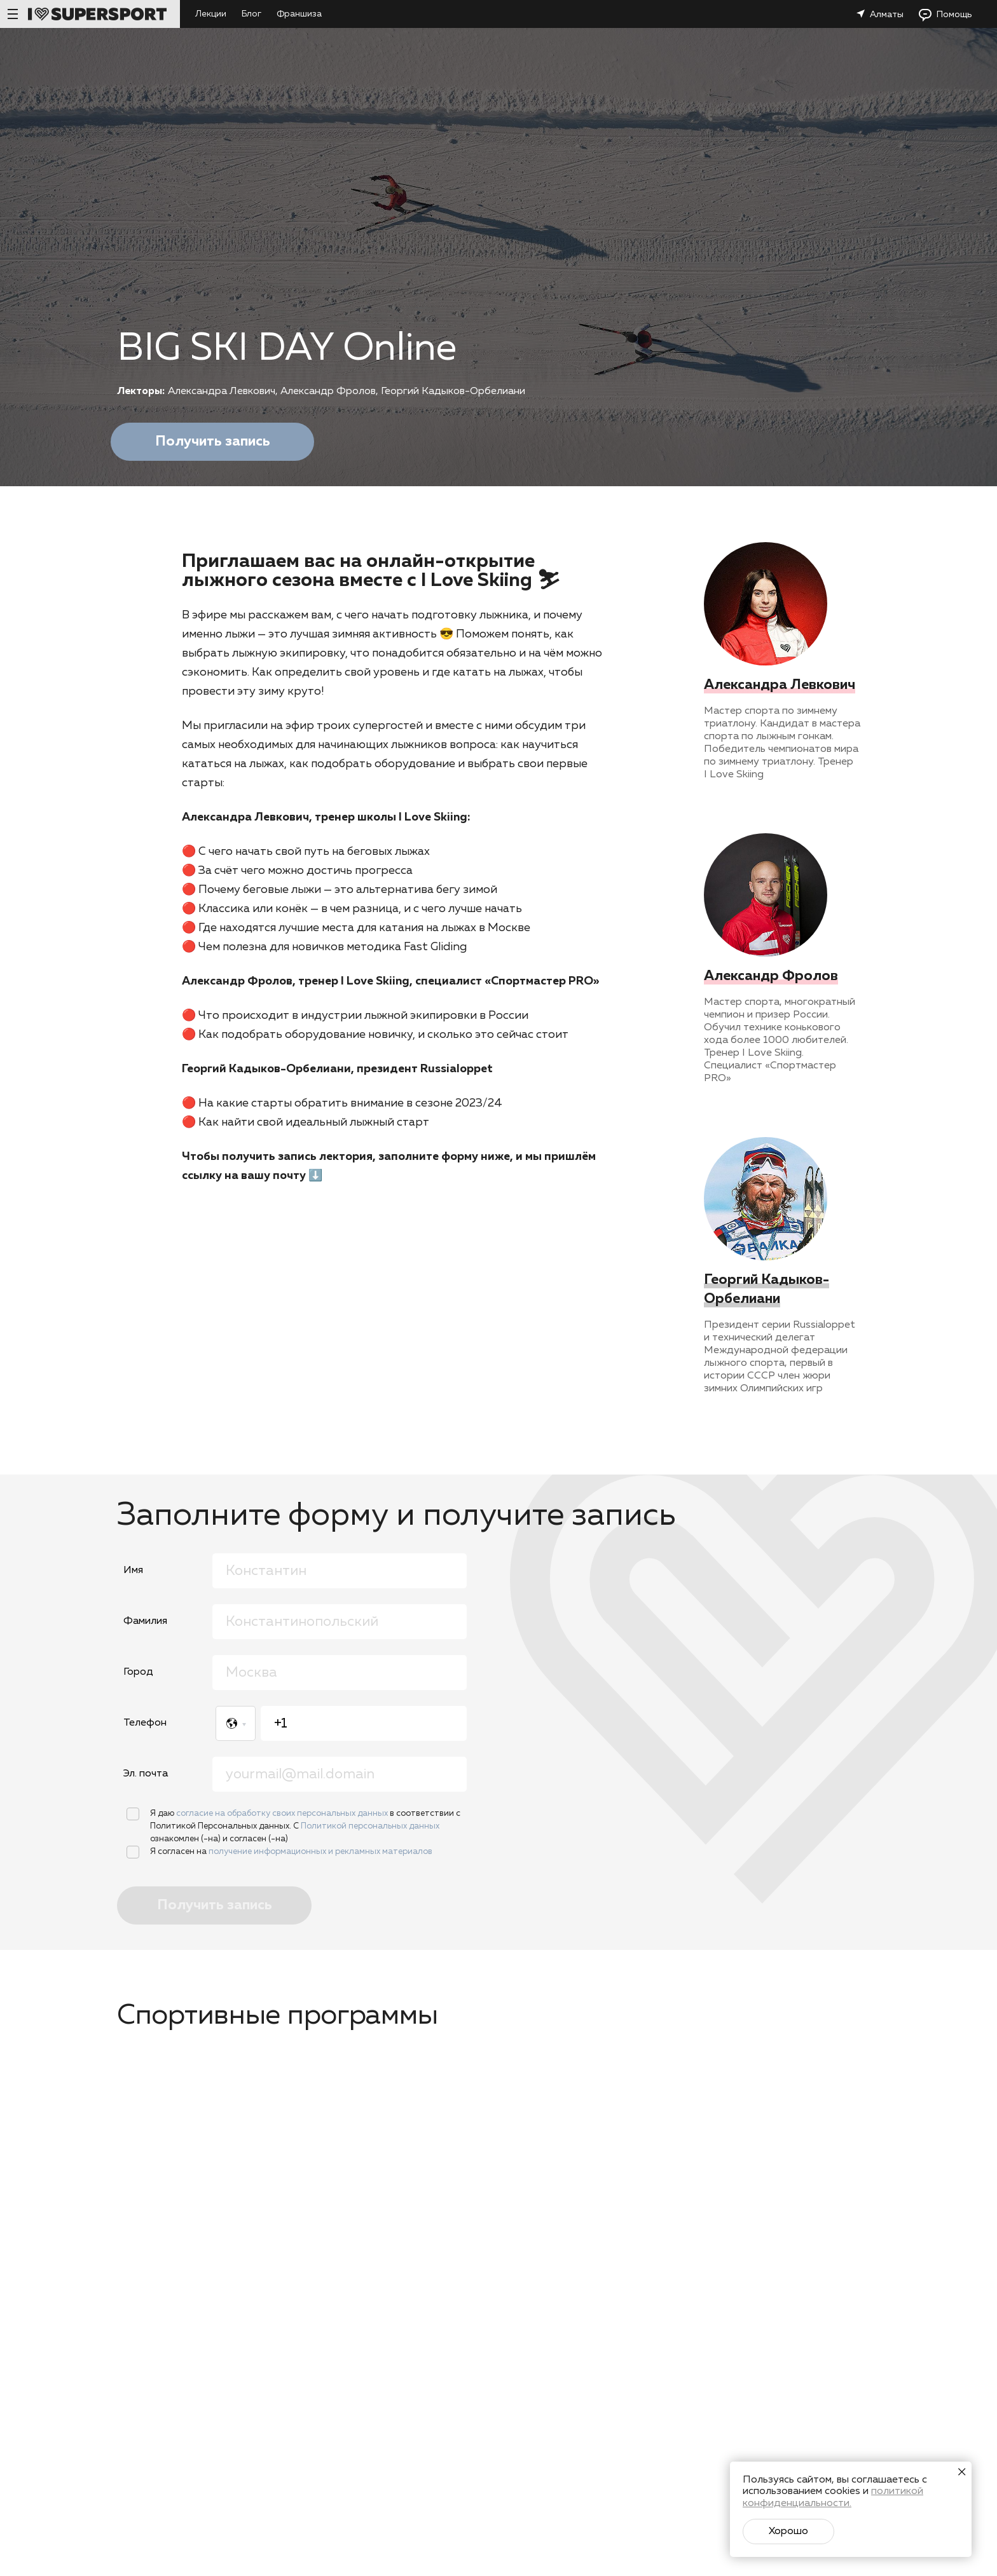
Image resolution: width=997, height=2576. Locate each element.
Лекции (210, 14)
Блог (251, 14)
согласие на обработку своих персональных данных (283, 1813)
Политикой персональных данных (370, 1826)
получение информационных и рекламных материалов (320, 1852)
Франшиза (299, 14)
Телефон (145, 1723)
